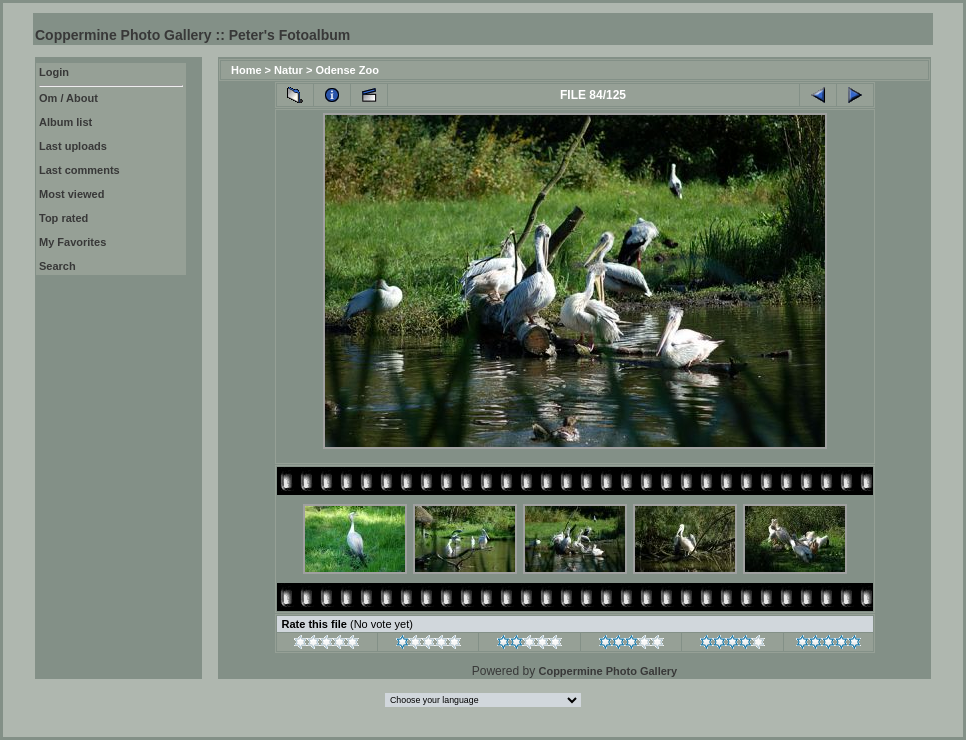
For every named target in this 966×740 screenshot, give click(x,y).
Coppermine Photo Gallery (607, 671)
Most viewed (71, 194)
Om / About (68, 98)
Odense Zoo (347, 70)
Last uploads (73, 146)
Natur (288, 70)
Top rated (63, 218)
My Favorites (72, 242)
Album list (65, 122)
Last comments (79, 170)
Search (57, 266)
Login (54, 72)
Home (246, 70)
